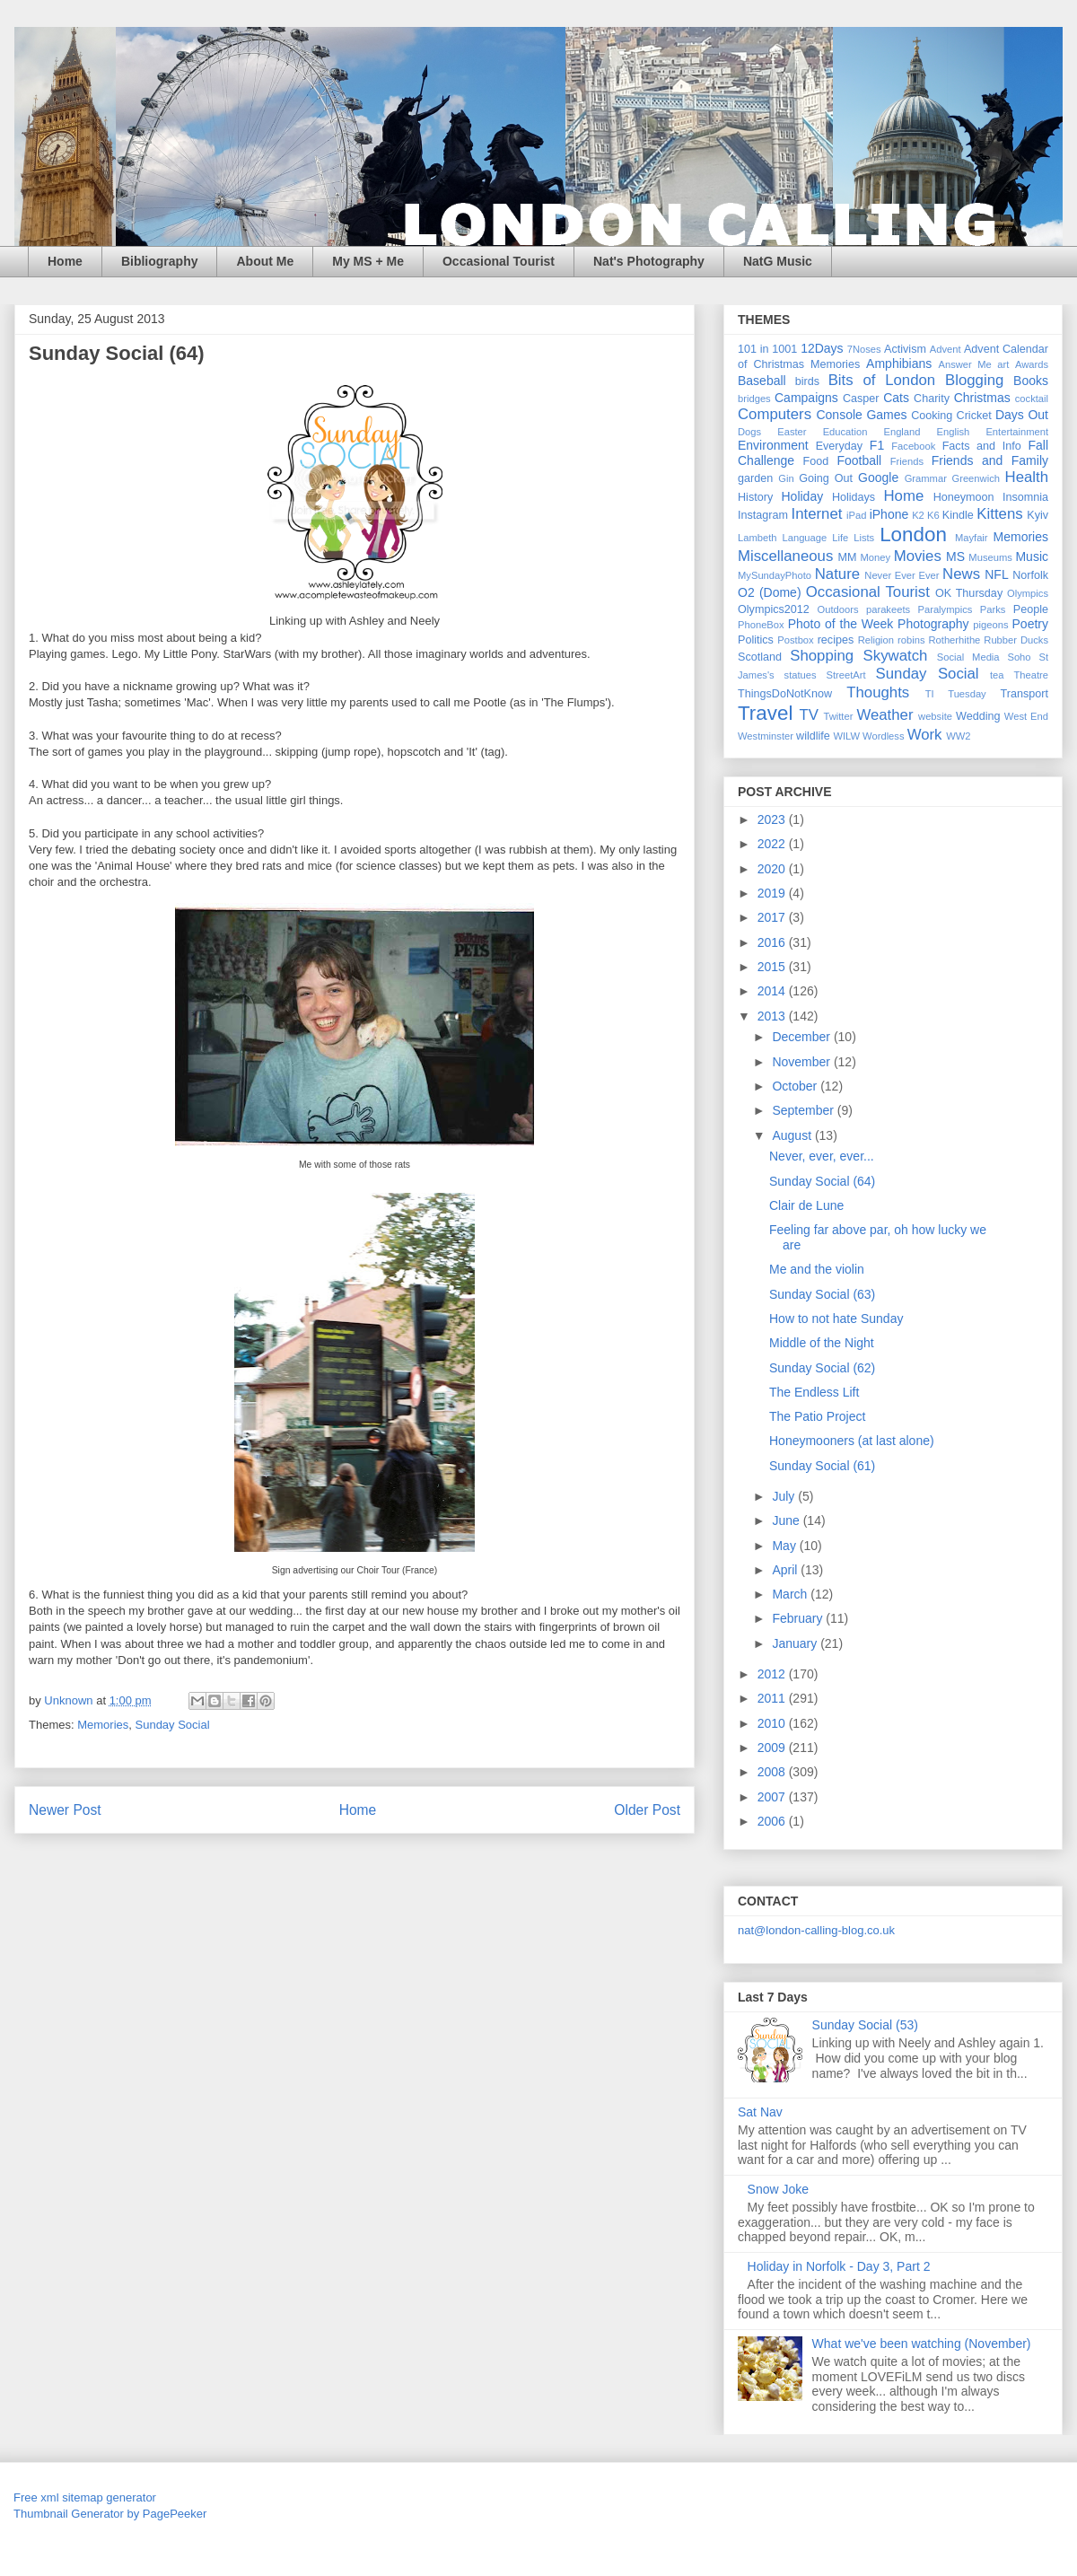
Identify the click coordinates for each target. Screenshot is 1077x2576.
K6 (933, 515)
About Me (264, 261)
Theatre (1030, 675)
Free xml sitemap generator (84, 2497)
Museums (990, 557)
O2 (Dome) (769, 592)
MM (847, 557)
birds (807, 381)
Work (924, 734)
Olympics (1027, 593)
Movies (917, 556)
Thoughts (877, 692)
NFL (996, 574)
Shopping (822, 655)
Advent (945, 349)
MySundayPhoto (774, 575)
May (785, 1545)
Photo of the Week (841, 624)
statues (800, 675)
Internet (817, 513)
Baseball (762, 380)
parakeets (888, 609)
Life (840, 537)
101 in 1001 (767, 349)
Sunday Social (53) (865, 2025)
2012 (773, 1674)
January (796, 1643)
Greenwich (975, 478)
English (953, 431)
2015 (773, 966)
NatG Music (777, 261)
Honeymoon (963, 497)
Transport (1024, 694)
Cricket (974, 415)
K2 (918, 515)
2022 (773, 844)
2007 (773, 1797)
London (913, 534)
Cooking (931, 415)
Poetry (1030, 624)
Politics (756, 640)
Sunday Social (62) (822, 1368)
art (1003, 364)
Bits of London (882, 380)
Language (804, 537)
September (804, 1110)
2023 (773, 819)
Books (1030, 380)
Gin (785, 478)
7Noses (864, 349)
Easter (791, 431)
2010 (773, 1723)
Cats (896, 397)
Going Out (826, 478)
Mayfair (971, 537)
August (793, 1135)
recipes (836, 640)
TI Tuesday (955, 693)
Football (858, 460)
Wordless (883, 736)
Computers (774, 414)
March (791, 1594)
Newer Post (65, 1810)
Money (875, 557)
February (799, 1618)
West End (1026, 716)
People (1030, 609)
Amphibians (899, 363)
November (802, 1062)
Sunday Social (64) (822, 1181)
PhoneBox (761, 624)
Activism (905, 349)
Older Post (647, 1810)
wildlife (813, 736)
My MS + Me (368, 261)
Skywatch (895, 655)
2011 (773, 1698)
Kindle (958, 515)
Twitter (838, 716)
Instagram (763, 515)
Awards (1031, 364)
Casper (861, 398)
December (802, 1037)
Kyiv (1037, 515)
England (901, 431)
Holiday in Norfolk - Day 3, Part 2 (839, 2266)
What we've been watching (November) (921, 2343)
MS (955, 556)
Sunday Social (173, 1724)
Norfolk (1030, 575)
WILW (846, 736)
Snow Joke (778, 2189)
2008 (773, 1772)
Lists (864, 537)
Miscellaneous (785, 556)
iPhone (889, 514)
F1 (877, 445)
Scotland (760, 657)
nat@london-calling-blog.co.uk (816, 1930)
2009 (773, 1747)
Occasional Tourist (498, 261)
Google (878, 477)
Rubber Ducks (1016, 640)
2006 (773, 1821)
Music (1031, 556)
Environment (773, 445)
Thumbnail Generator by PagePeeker (109, 2513)
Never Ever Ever (901, 575)
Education (845, 431)
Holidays (853, 497)
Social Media (968, 657)
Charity (932, 398)
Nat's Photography (649, 261)
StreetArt (846, 675)
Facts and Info (981, 446)
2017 (773, 917)
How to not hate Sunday (836, 1318)
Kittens (999, 513)
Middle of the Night (821, 1343)
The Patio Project (817, 1416)
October (796, 1086)
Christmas (982, 397)
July (785, 1496)
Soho (1018, 657)
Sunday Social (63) (822, 1294)
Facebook (913, 446)
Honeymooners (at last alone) (851, 1440)
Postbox (795, 640)
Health (1027, 477)
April (786, 1570)
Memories (102, 1724)
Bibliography (159, 261)
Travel (765, 713)
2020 (773, 869)
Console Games (861, 414)
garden (755, 478)
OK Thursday (969, 593)
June (787, 1520)
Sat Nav (760, 2112)
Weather (884, 714)
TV (808, 714)
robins (911, 640)
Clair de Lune (806, 1205)
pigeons (990, 624)
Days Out (1021, 414)
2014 (773, 991)
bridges (754, 398)
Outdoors (838, 609)
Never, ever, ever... (821, 1156)
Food (816, 461)
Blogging (974, 380)
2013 (773, 1016)
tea (997, 675)
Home (65, 261)
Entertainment (1016, 431)
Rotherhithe (954, 640)
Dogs (749, 431)
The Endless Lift (814, 1392)
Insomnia (1025, 497)
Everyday (839, 446)
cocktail (1031, 398)
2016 (773, 942)
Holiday (802, 496)
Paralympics (944, 609)
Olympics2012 (774, 609)
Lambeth (757, 537)
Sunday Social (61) (822, 1466)
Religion (876, 640)
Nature (837, 574)
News (961, 574)
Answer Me (965, 364)
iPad (856, 515)
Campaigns (806, 397)
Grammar (926, 478)
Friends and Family (990, 460)
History (755, 497)
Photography (933, 624)
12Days (822, 348)
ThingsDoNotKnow (785, 694)
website (935, 716)
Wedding (978, 716)
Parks (993, 609)
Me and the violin (816, 1269)
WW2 (958, 736)
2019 (773, 893)
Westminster (765, 736)
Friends (907, 461)
